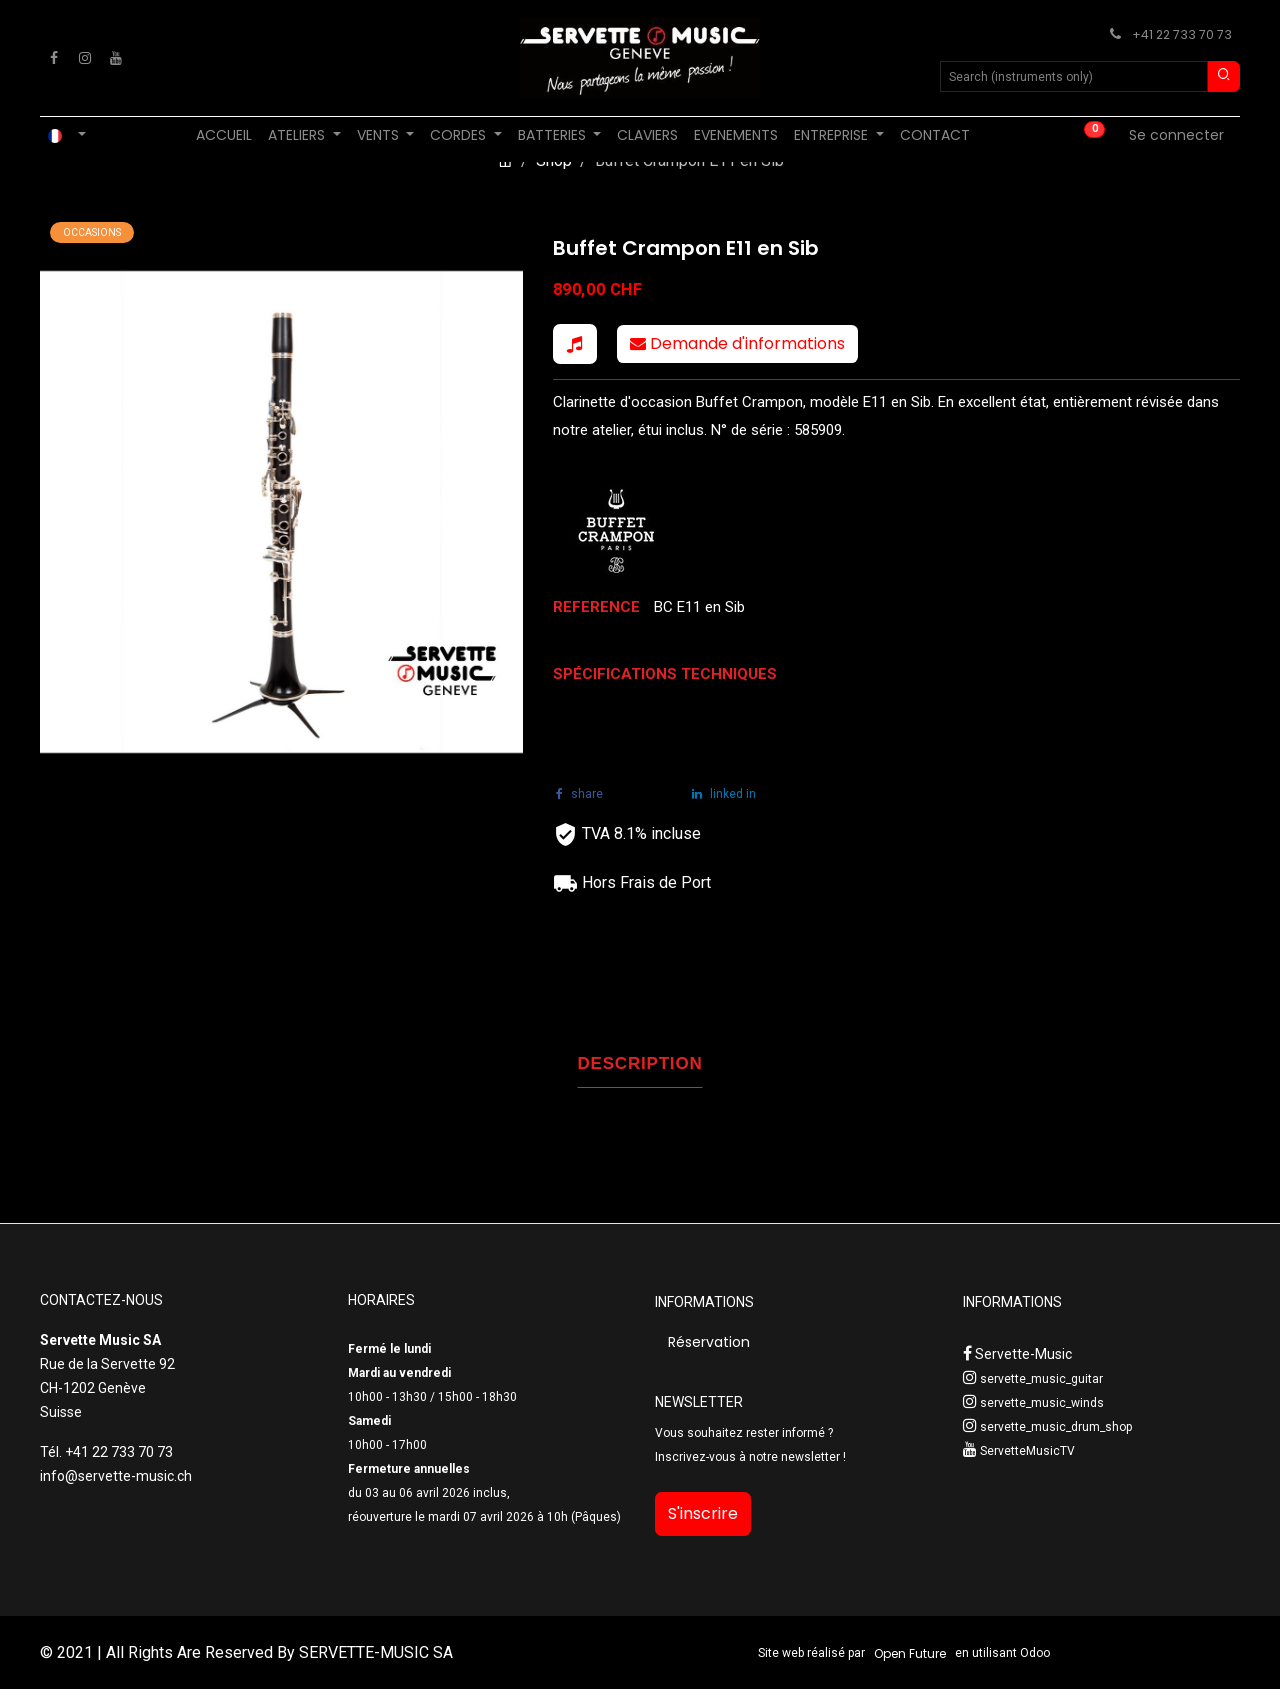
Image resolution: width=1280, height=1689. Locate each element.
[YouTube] (116, 58)
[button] (575, 344)
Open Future (910, 1653)
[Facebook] (54, 58)
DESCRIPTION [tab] (640, 1063)
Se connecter (1176, 135)
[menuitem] (224, 135)
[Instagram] (85, 58)
